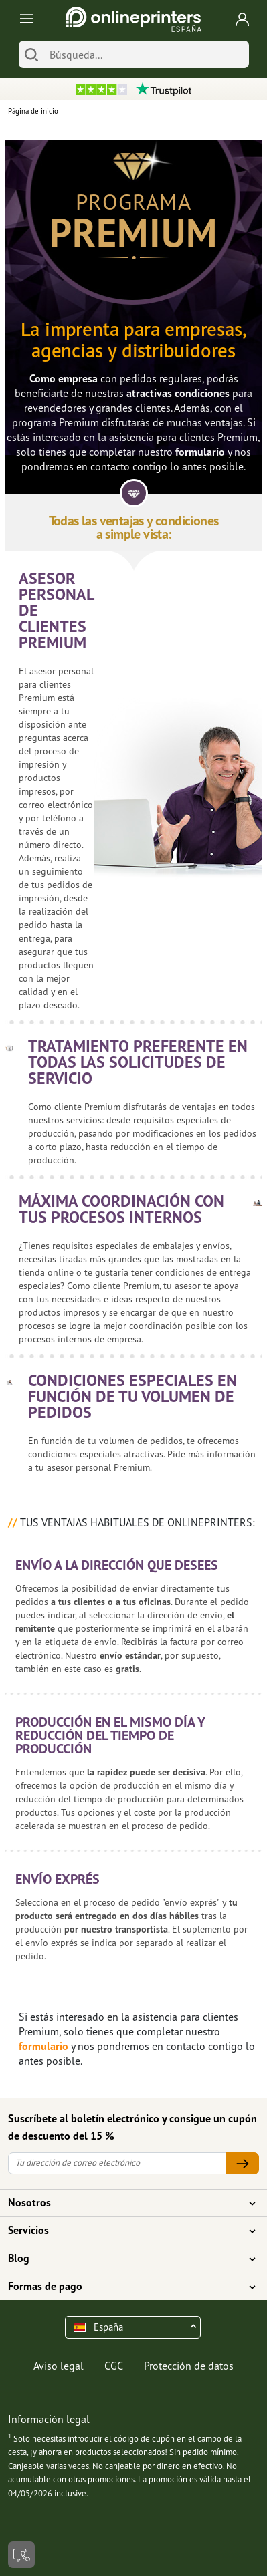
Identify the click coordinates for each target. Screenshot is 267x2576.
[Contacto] (21, 2554)
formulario (200, 451)
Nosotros (125, 2203)
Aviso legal (58, 2365)
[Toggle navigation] (24, 20)
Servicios (125, 2230)
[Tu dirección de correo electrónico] (117, 2163)
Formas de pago (125, 2286)
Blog (125, 2258)
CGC (113, 2365)
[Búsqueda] (146, 54)
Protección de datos (189, 2365)
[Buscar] (31, 54)
